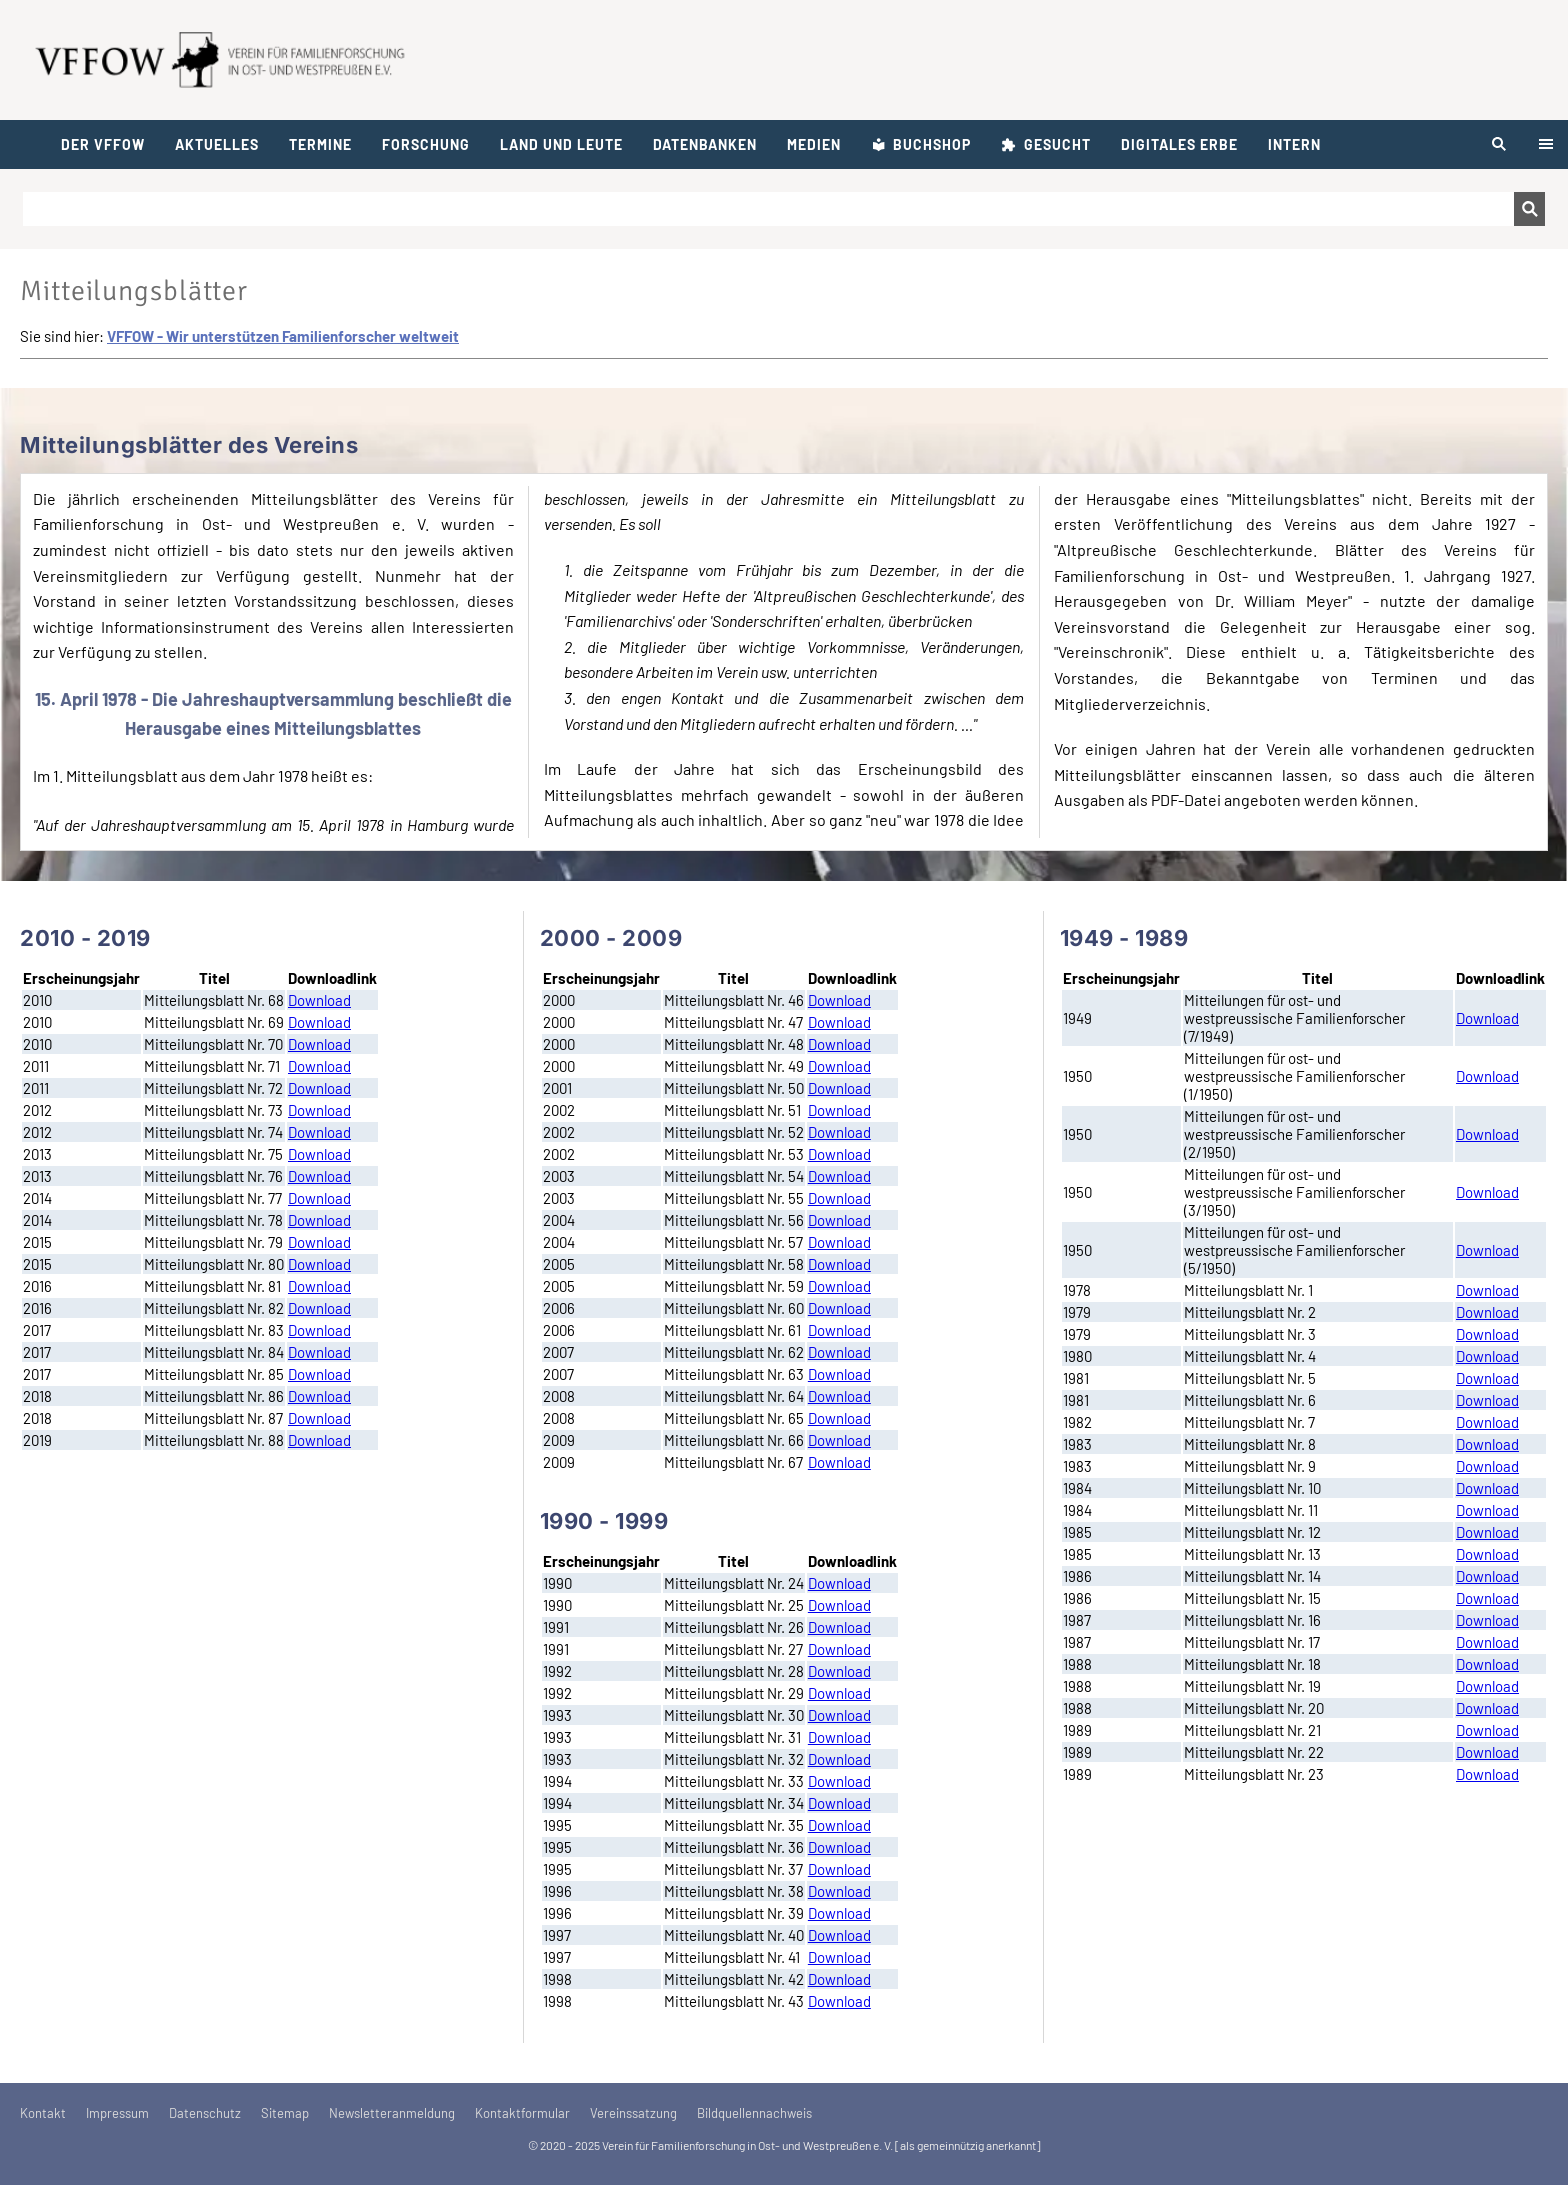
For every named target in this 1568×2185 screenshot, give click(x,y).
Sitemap (285, 2113)
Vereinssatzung (633, 2113)
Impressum (117, 2113)
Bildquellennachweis (754, 2113)
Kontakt (43, 2113)
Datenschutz (205, 2113)
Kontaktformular (522, 2113)
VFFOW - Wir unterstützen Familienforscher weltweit (283, 336)
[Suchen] (768, 209)
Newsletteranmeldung (392, 2113)
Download (319, 1000)
